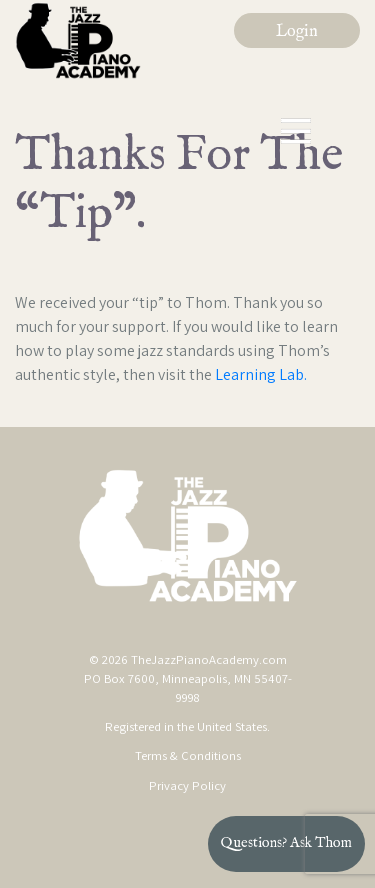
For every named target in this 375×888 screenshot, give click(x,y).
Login (297, 32)
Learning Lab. (261, 374)
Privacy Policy (187, 785)
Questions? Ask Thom (286, 843)
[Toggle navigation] (297, 131)
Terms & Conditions (188, 755)
